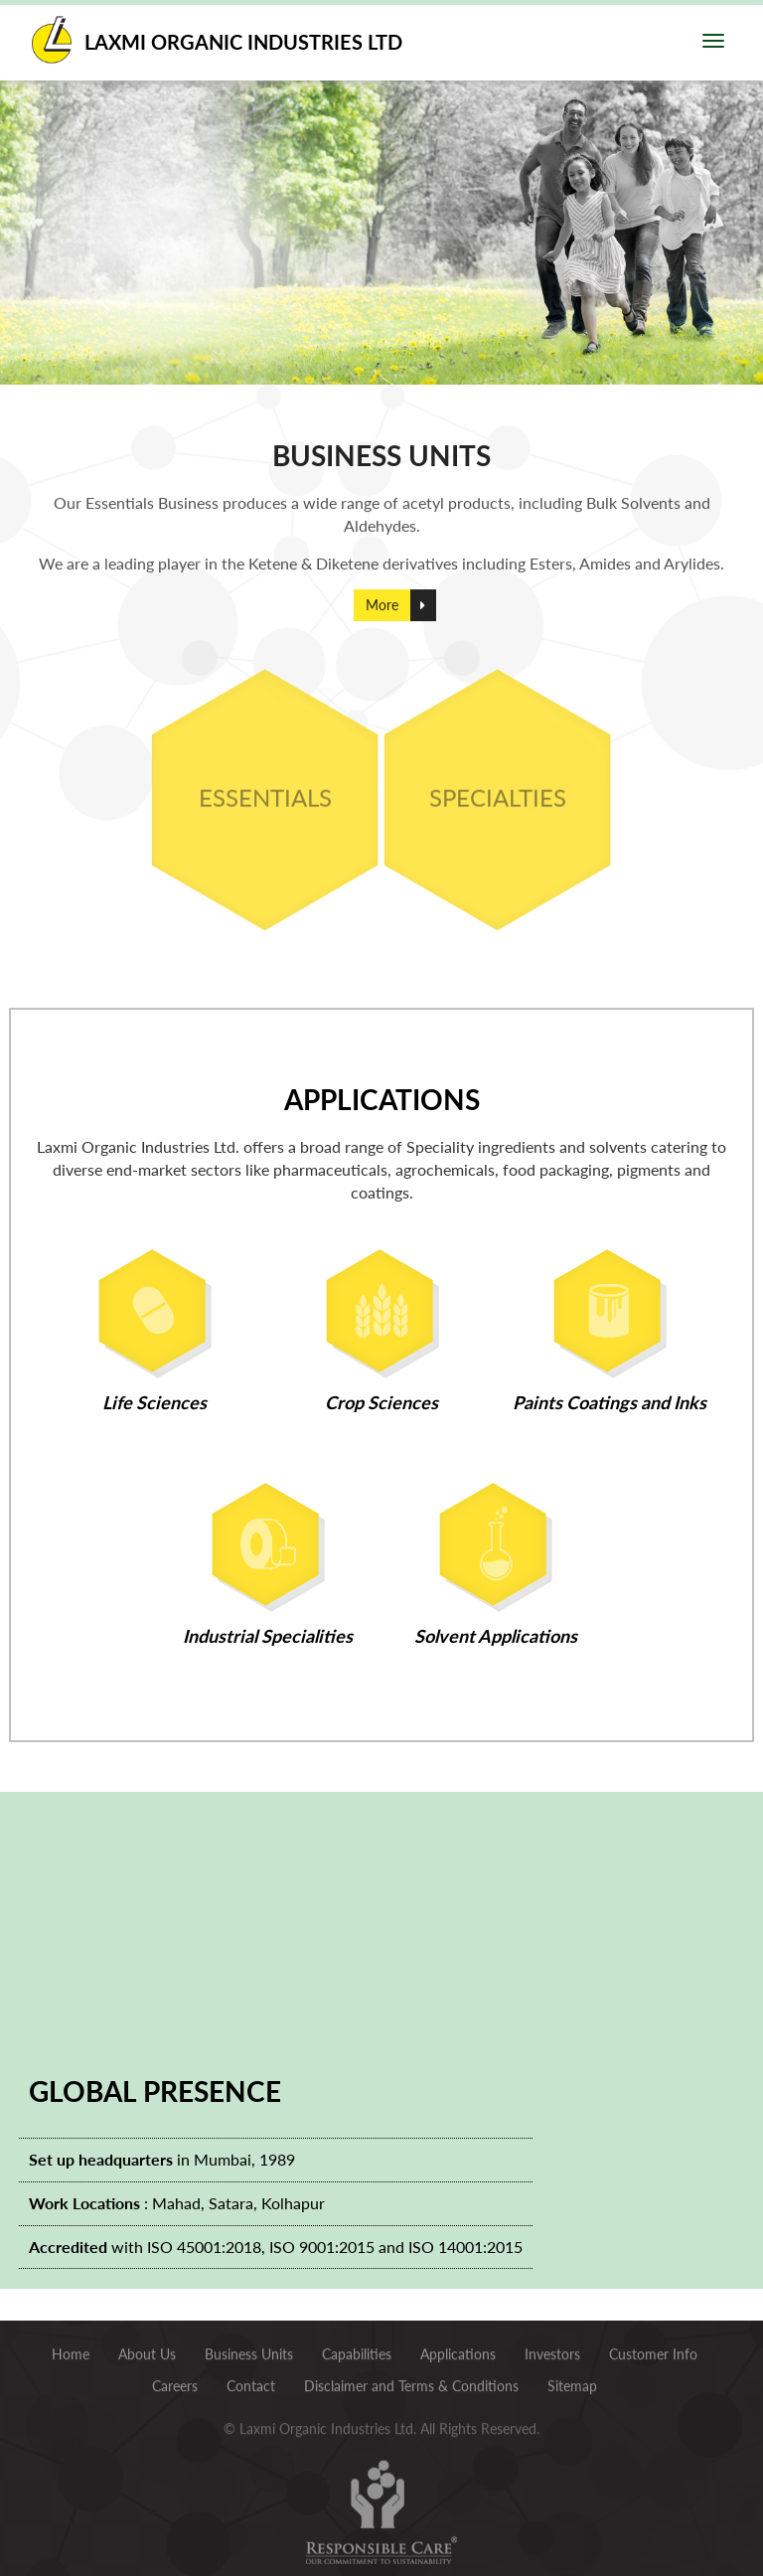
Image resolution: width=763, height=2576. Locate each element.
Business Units (249, 2348)
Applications (458, 2348)
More (382, 618)
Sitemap (572, 2380)
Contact (251, 2380)
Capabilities (356, 2348)
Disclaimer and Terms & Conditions (411, 2380)
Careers (175, 2380)
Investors (552, 2348)
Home (70, 2348)
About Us (147, 2348)
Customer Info (653, 2348)
